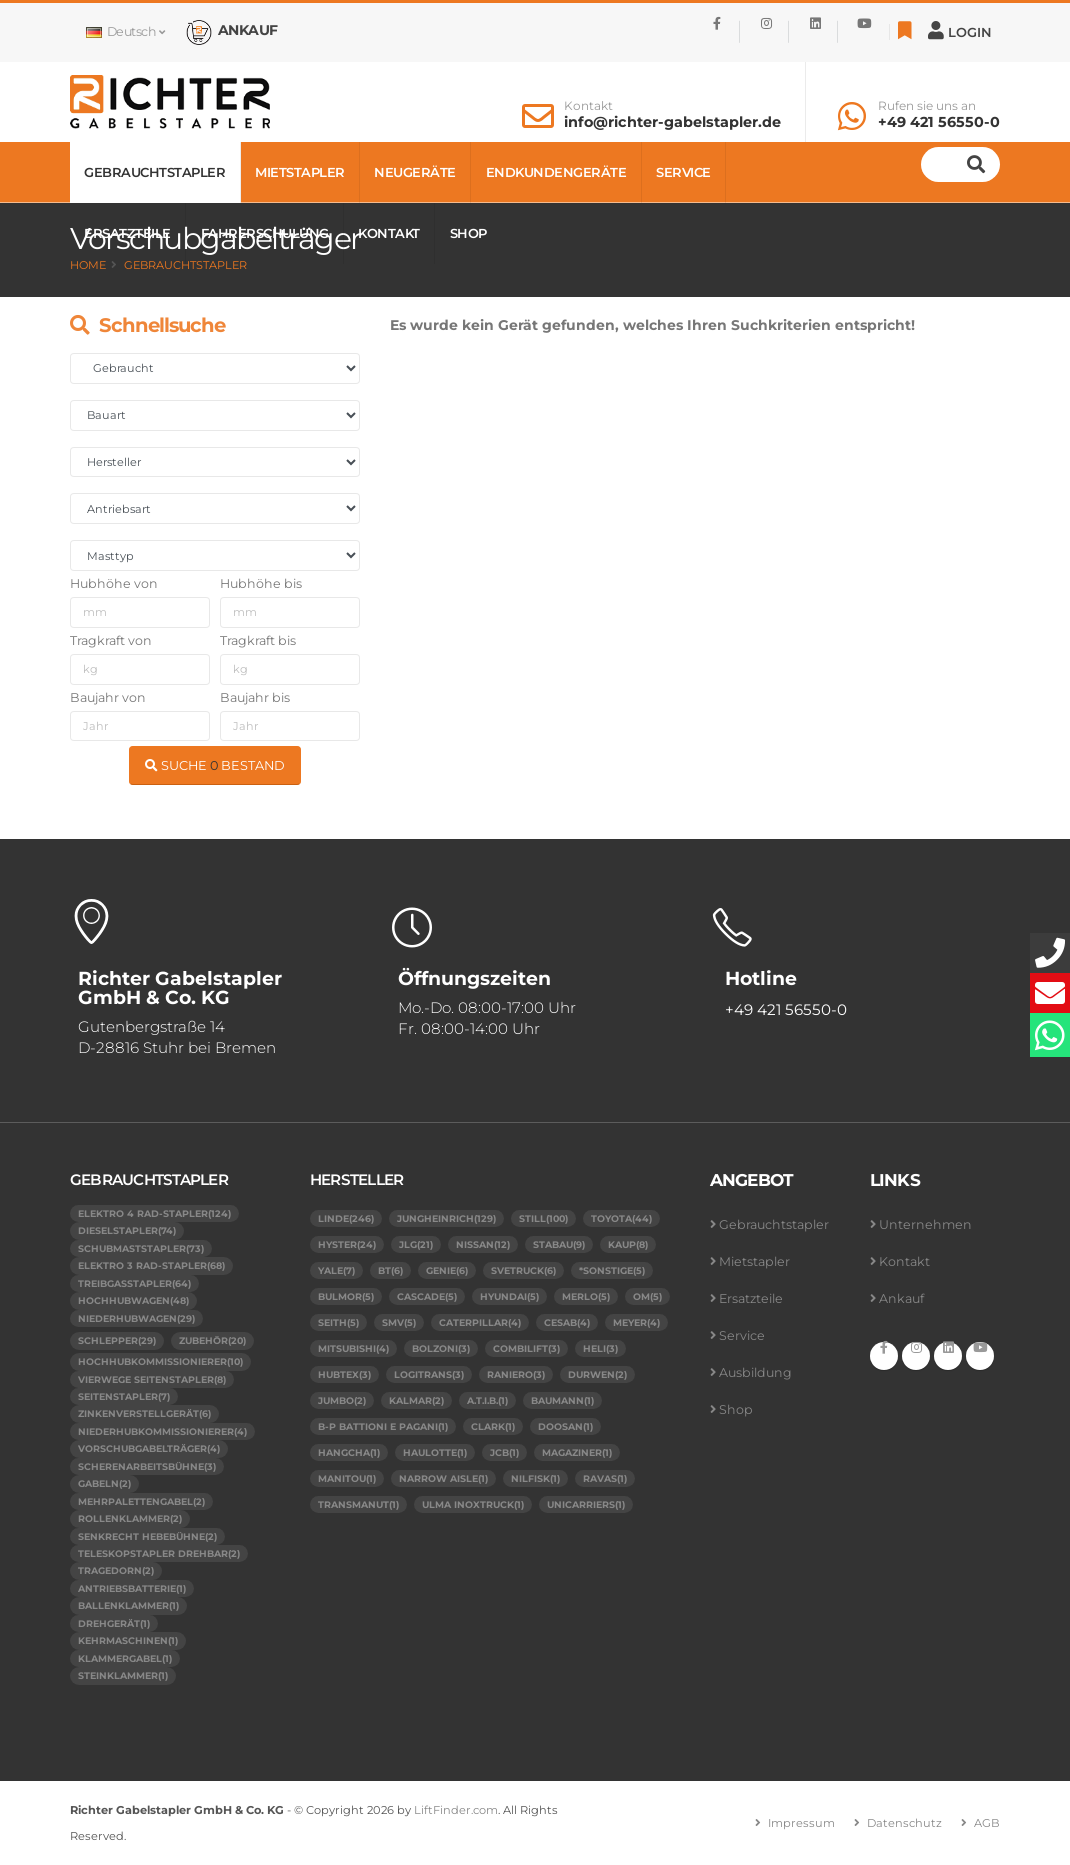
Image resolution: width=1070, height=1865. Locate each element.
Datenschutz (904, 1823)
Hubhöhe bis (261, 583)
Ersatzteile (127, 233)
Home (88, 265)
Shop (468, 233)
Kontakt (588, 106)
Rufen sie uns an (927, 106)
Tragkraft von (111, 640)
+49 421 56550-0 (939, 122)
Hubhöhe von (114, 583)
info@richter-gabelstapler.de (672, 122)
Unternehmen (925, 1224)
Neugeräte (415, 172)
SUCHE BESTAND (215, 765)
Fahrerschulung (265, 233)
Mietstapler (300, 172)
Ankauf (901, 1298)
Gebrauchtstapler (154, 172)
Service (683, 172)
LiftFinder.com (456, 1810)
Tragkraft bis (258, 640)
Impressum (801, 1823)
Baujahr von (108, 697)
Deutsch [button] (125, 31)
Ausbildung (755, 1372)
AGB (987, 1823)
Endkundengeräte (556, 172)
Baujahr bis (255, 697)
